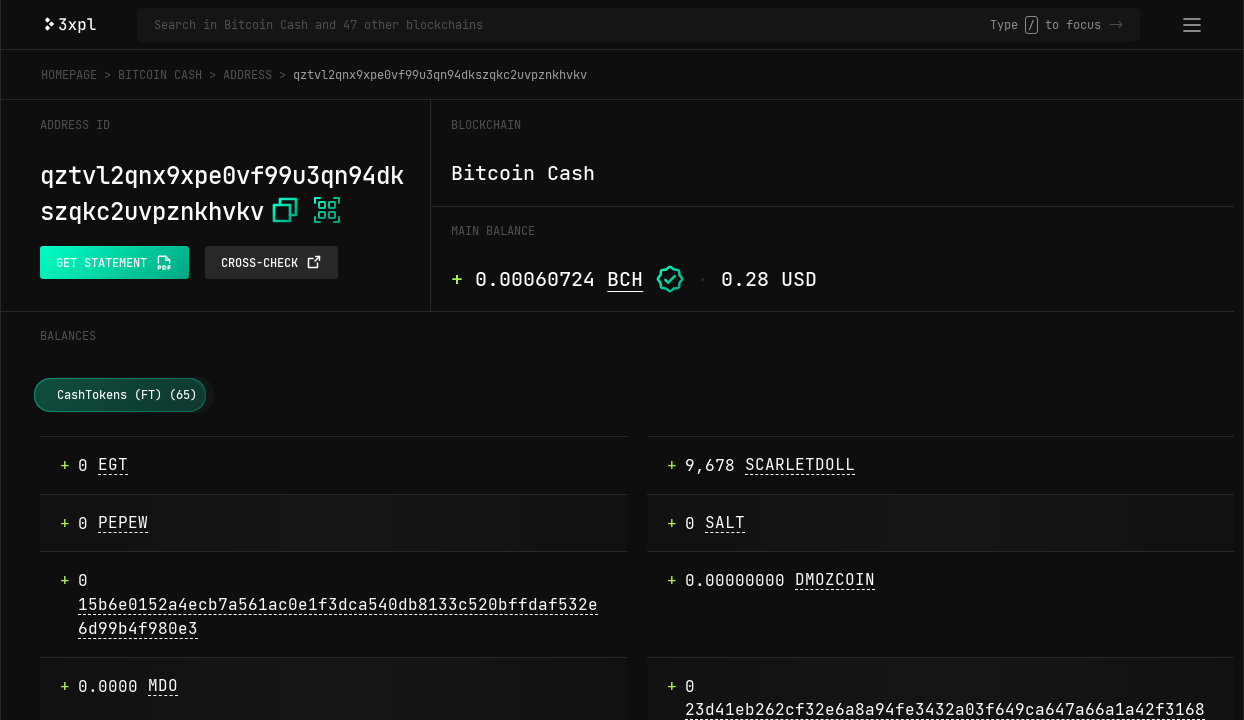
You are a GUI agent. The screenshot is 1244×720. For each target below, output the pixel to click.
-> (1116, 25)
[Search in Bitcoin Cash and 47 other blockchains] (572, 25)
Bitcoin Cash (160, 75)
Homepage (69, 75)
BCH (625, 279)
